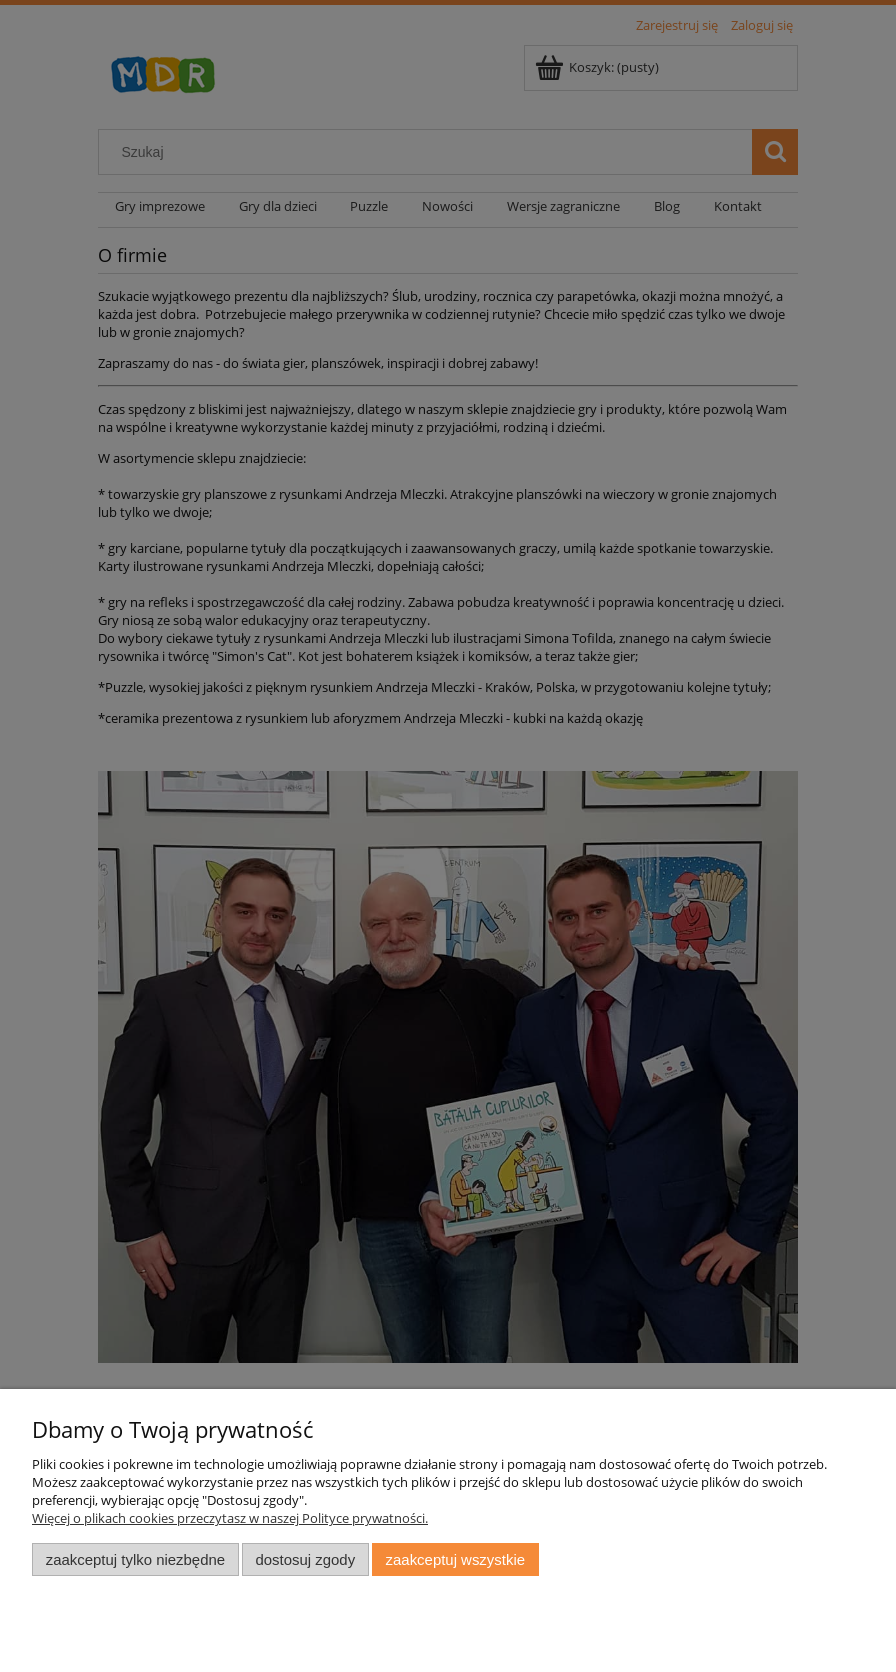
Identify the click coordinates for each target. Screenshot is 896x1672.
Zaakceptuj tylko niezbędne (135, 1559)
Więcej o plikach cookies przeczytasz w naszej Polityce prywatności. (230, 1518)
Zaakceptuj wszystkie (455, 1559)
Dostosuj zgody (305, 1559)
